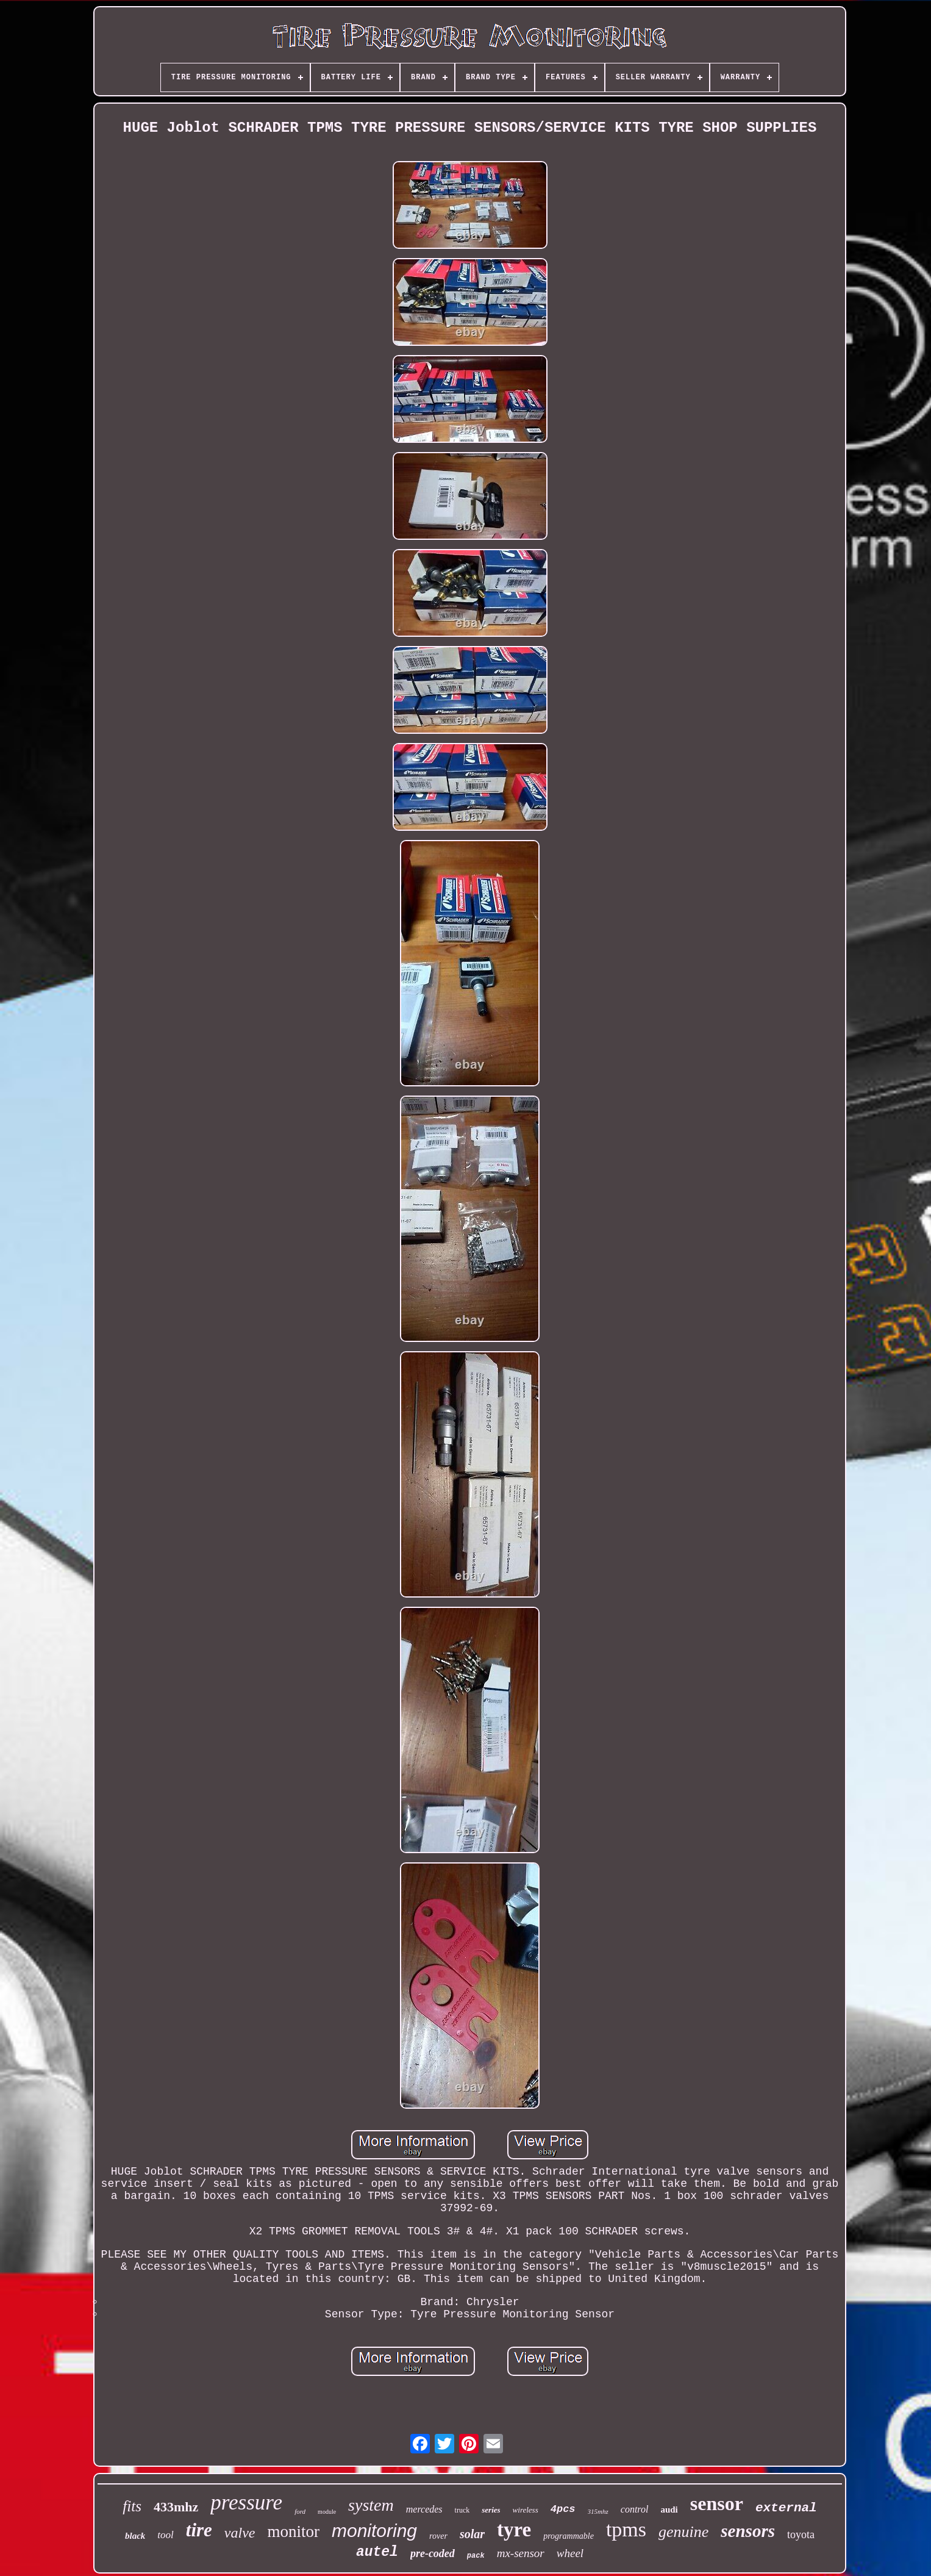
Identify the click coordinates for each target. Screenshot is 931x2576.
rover (438, 2536)
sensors (748, 2531)
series (491, 2509)
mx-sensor (520, 2553)
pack (476, 2556)
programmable (568, 2536)
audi (668, 2509)
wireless (525, 2509)
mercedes (424, 2509)
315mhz (598, 2511)
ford (299, 2511)
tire (199, 2530)
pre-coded (432, 2553)
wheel (570, 2553)
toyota (801, 2534)
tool (165, 2535)
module (327, 2511)
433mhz (176, 2506)
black (135, 2536)
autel (377, 2552)
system (371, 2504)
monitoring (374, 2530)
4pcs (563, 2509)
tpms (626, 2529)
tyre (514, 2530)
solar (472, 2534)
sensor (716, 2503)
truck (462, 2510)
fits (132, 2506)
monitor (293, 2531)
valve (239, 2533)
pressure (246, 2502)
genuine (683, 2532)
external (786, 2508)
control (635, 2509)
